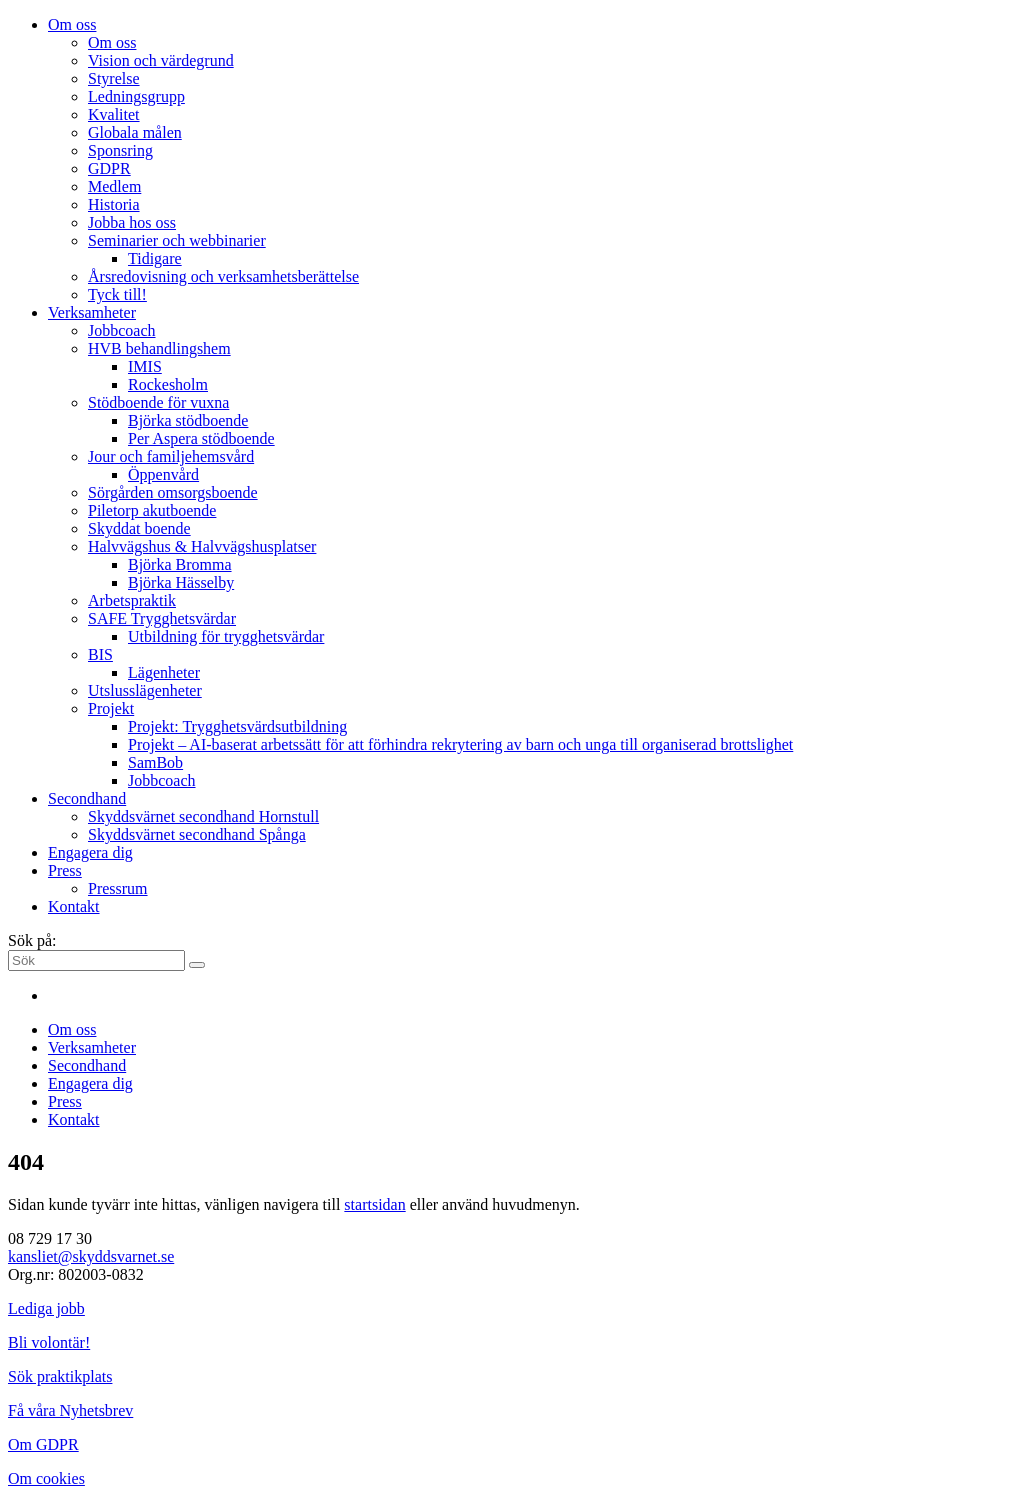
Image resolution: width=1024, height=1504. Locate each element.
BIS (100, 654)
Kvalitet (114, 114)
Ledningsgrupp (136, 96)
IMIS (145, 366)
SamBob (155, 762)
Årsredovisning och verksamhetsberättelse (223, 276)
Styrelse (114, 78)
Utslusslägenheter (145, 690)
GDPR (109, 168)
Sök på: (32, 940)
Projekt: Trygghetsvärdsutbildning (237, 726)
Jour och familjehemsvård (171, 456)
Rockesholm (168, 384)
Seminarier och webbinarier (177, 240)
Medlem (114, 186)
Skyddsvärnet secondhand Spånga (197, 834)
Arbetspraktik (132, 600)
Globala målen (135, 132)
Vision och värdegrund (161, 60)
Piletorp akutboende (152, 510)
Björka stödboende (188, 420)
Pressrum (118, 888)
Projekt (111, 708)
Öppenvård (163, 474)
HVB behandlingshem (159, 348)
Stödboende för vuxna (158, 402)
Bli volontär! (49, 1342)
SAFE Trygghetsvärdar (162, 618)
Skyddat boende (139, 528)
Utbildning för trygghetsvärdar (226, 636)
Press (65, 870)
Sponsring (120, 150)
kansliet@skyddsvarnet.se (91, 1256)
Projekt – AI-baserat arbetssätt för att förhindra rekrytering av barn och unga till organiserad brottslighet (460, 744)
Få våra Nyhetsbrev (70, 1410)
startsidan (374, 1204)
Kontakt (74, 906)
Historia (114, 204)
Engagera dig (90, 852)
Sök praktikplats (60, 1376)
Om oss (72, 24)
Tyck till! (117, 294)
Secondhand (87, 798)
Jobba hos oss (132, 222)
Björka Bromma (180, 564)
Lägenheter (164, 672)
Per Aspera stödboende (201, 438)
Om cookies (46, 1478)
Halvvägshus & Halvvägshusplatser (202, 546)
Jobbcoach (122, 330)
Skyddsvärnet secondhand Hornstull (203, 816)
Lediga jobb (46, 1308)
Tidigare (155, 258)
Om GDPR (43, 1444)
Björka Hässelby (181, 582)
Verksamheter (92, 312)
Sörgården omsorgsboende (173, 492)
